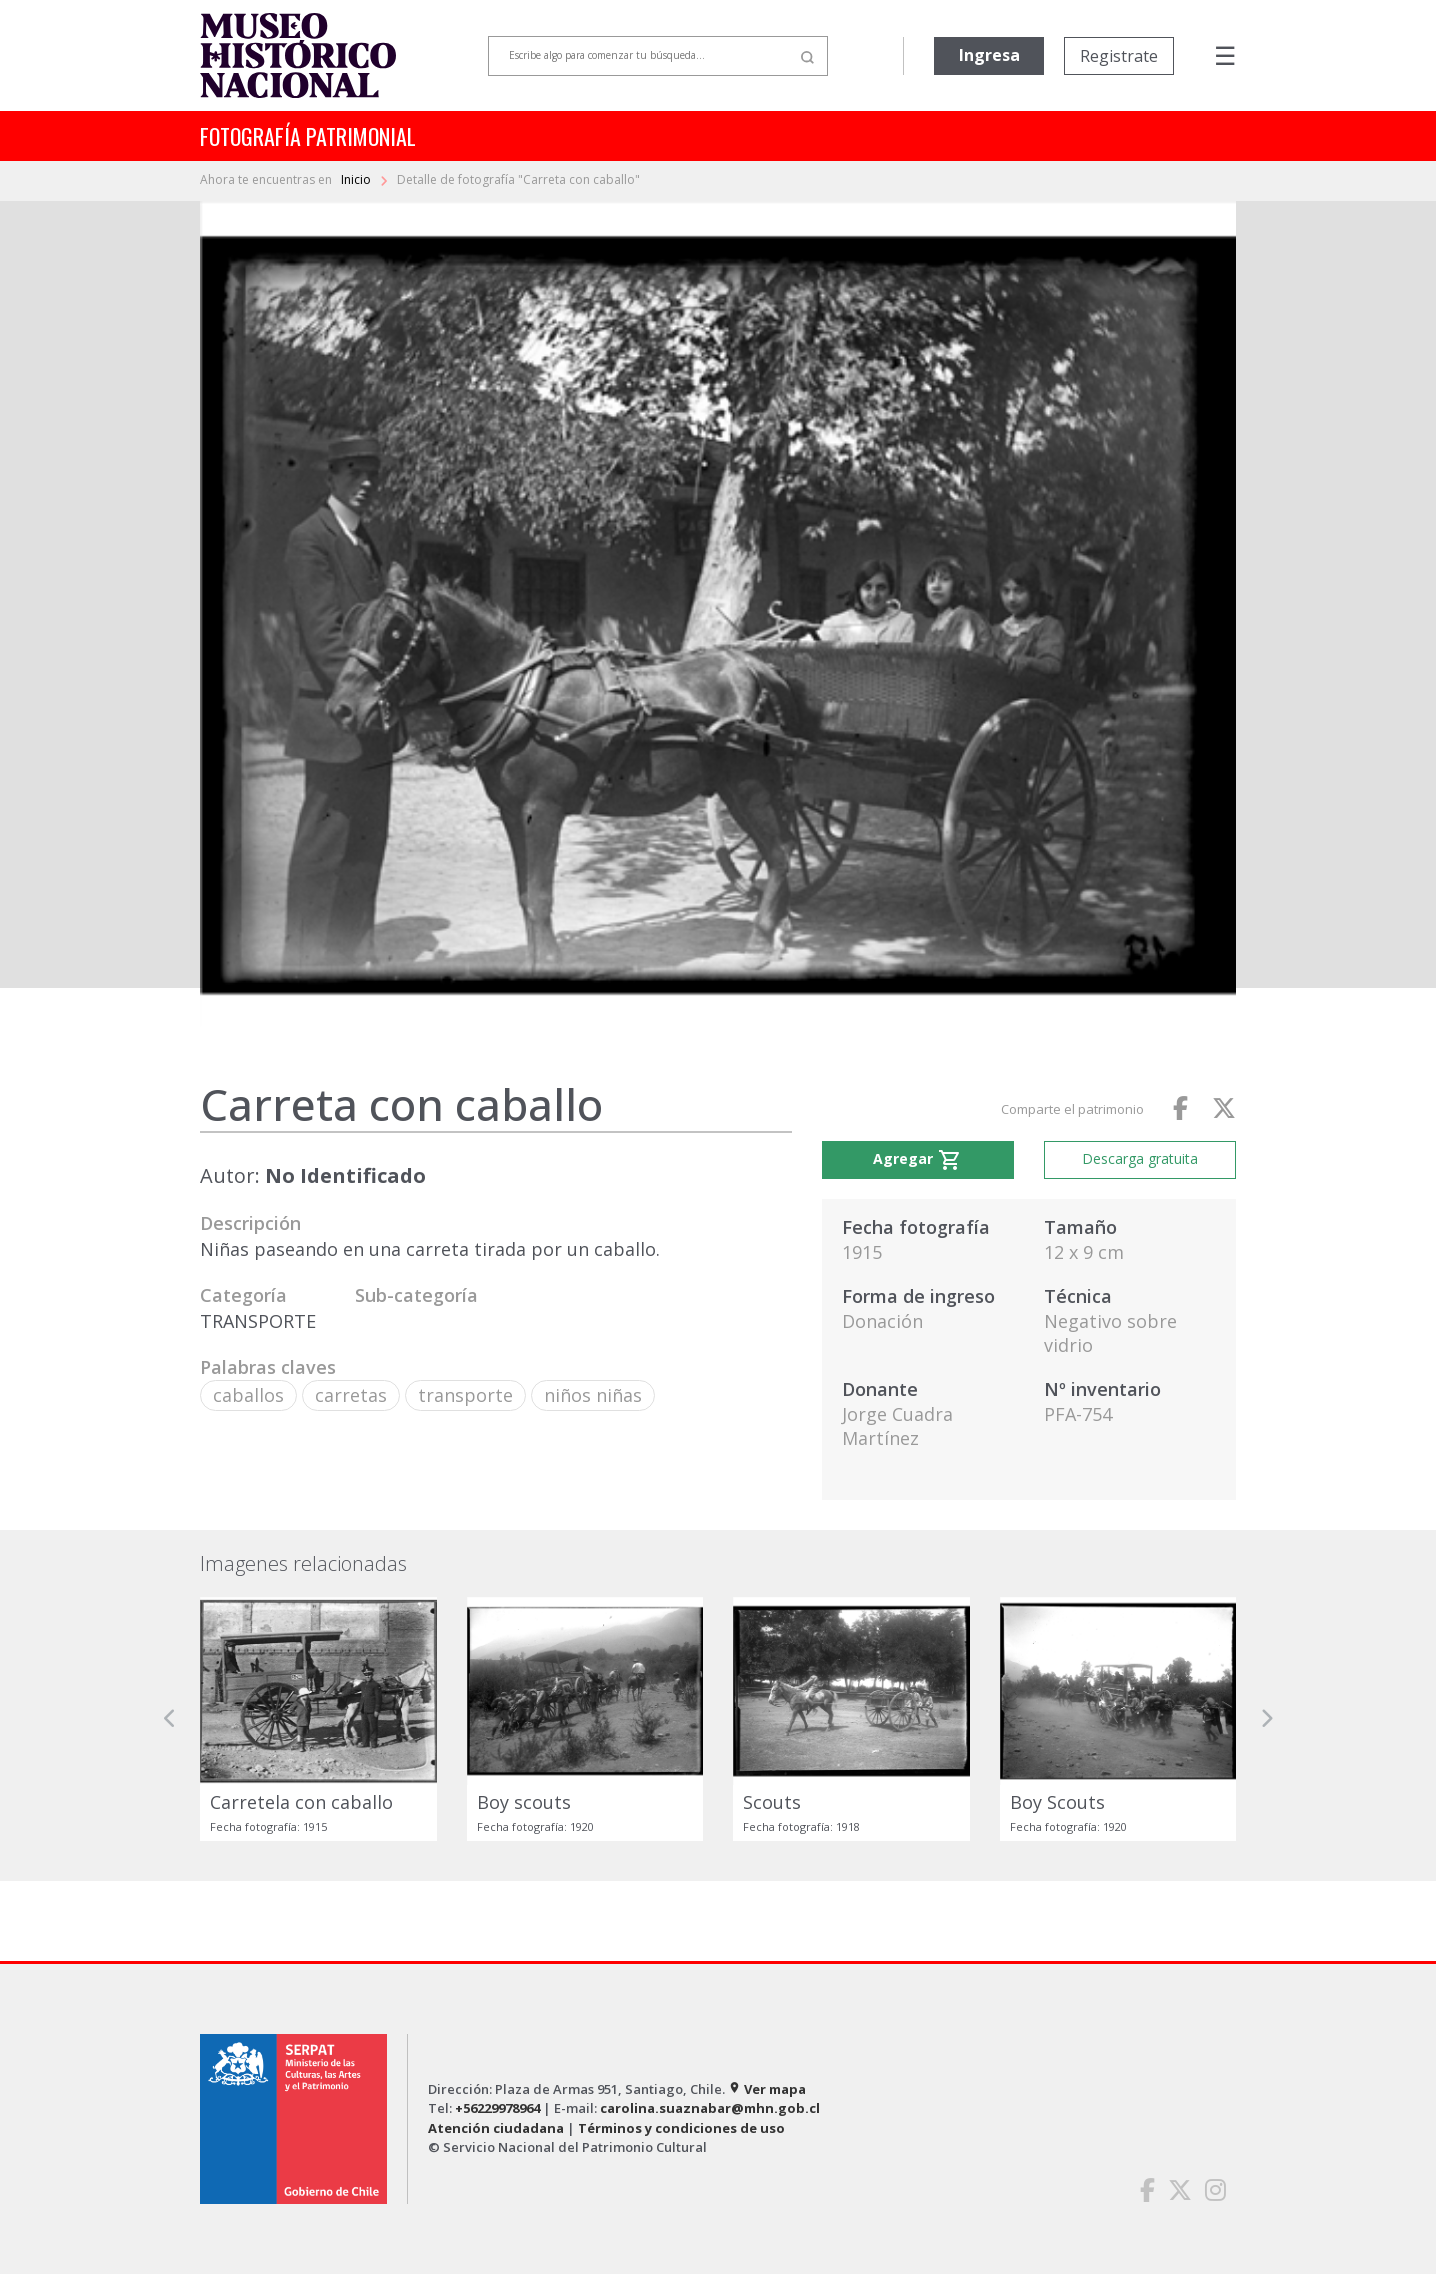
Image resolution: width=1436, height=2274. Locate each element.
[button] (170, 1719)
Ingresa (989, 55)
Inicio (357, 179)
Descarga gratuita (1140, 1158)
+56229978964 (497, 2108)
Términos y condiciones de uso (681, 2128)
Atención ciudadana (496, 2128)
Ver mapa (767, 2089)
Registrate (1119, 56)
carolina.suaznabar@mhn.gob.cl (710, 2108)
